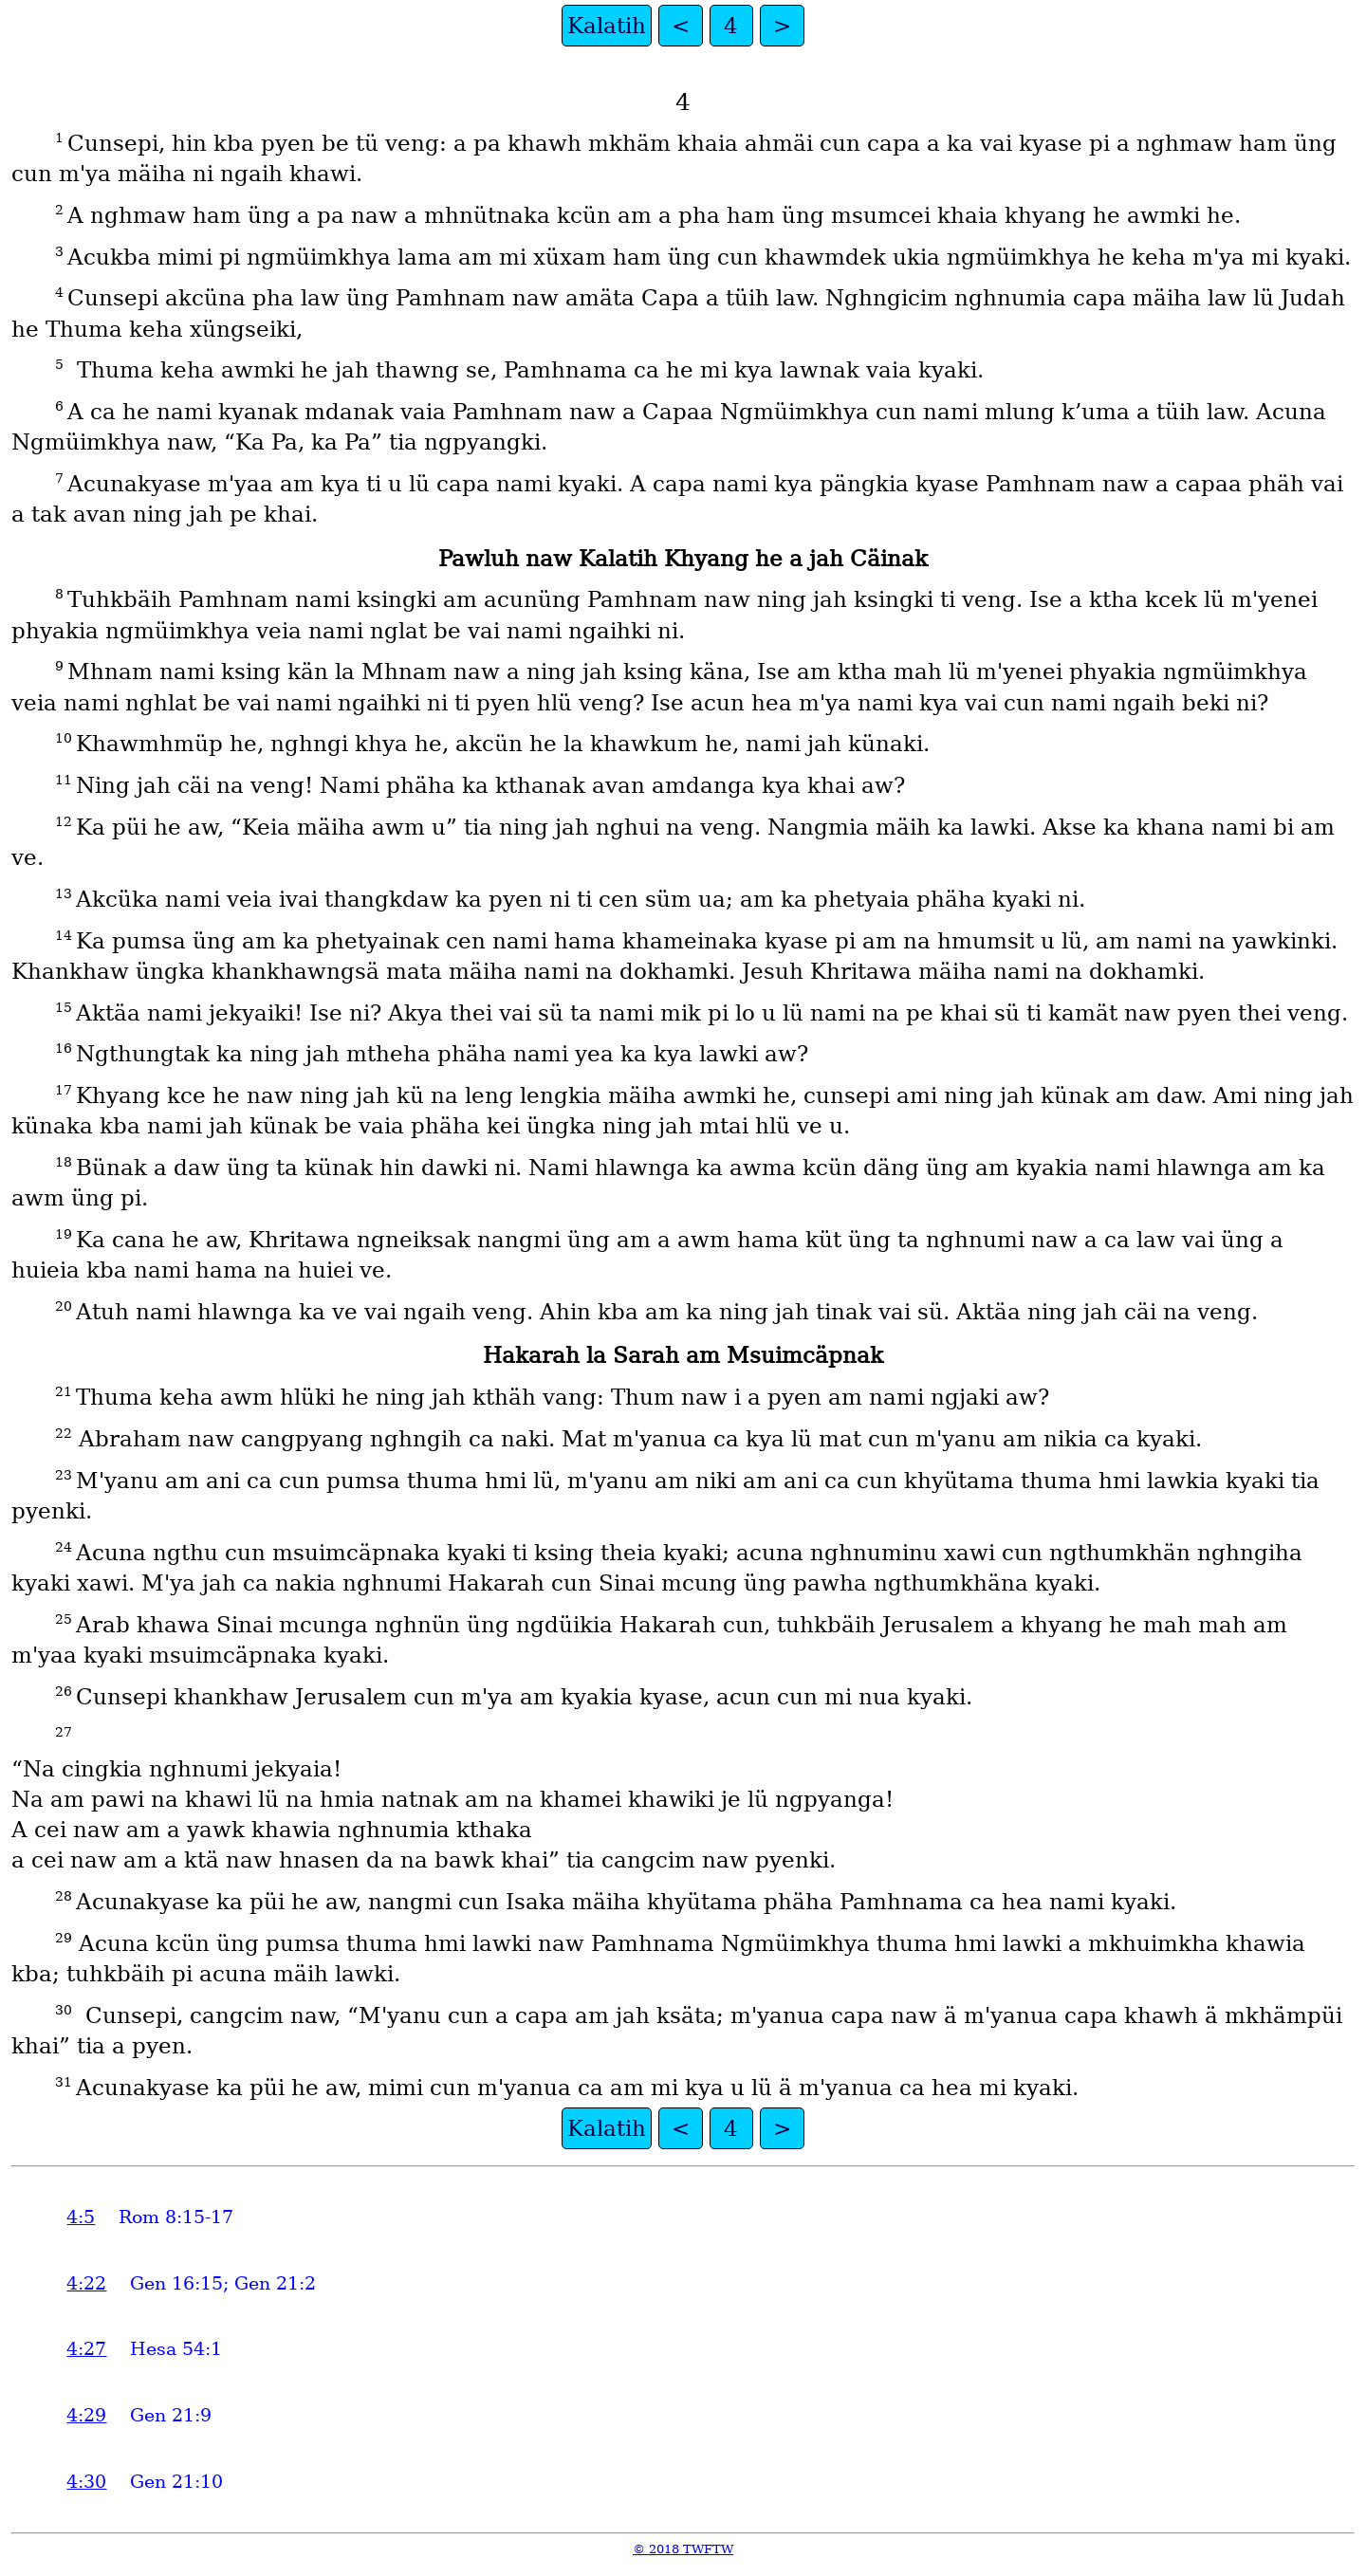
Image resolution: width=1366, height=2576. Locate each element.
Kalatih (606, 25)
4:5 (80, 2217)
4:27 (86, 2349)
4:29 (86, 2415)
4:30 (86, 2482)
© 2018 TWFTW (683, 2549)
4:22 (86, 2283)
